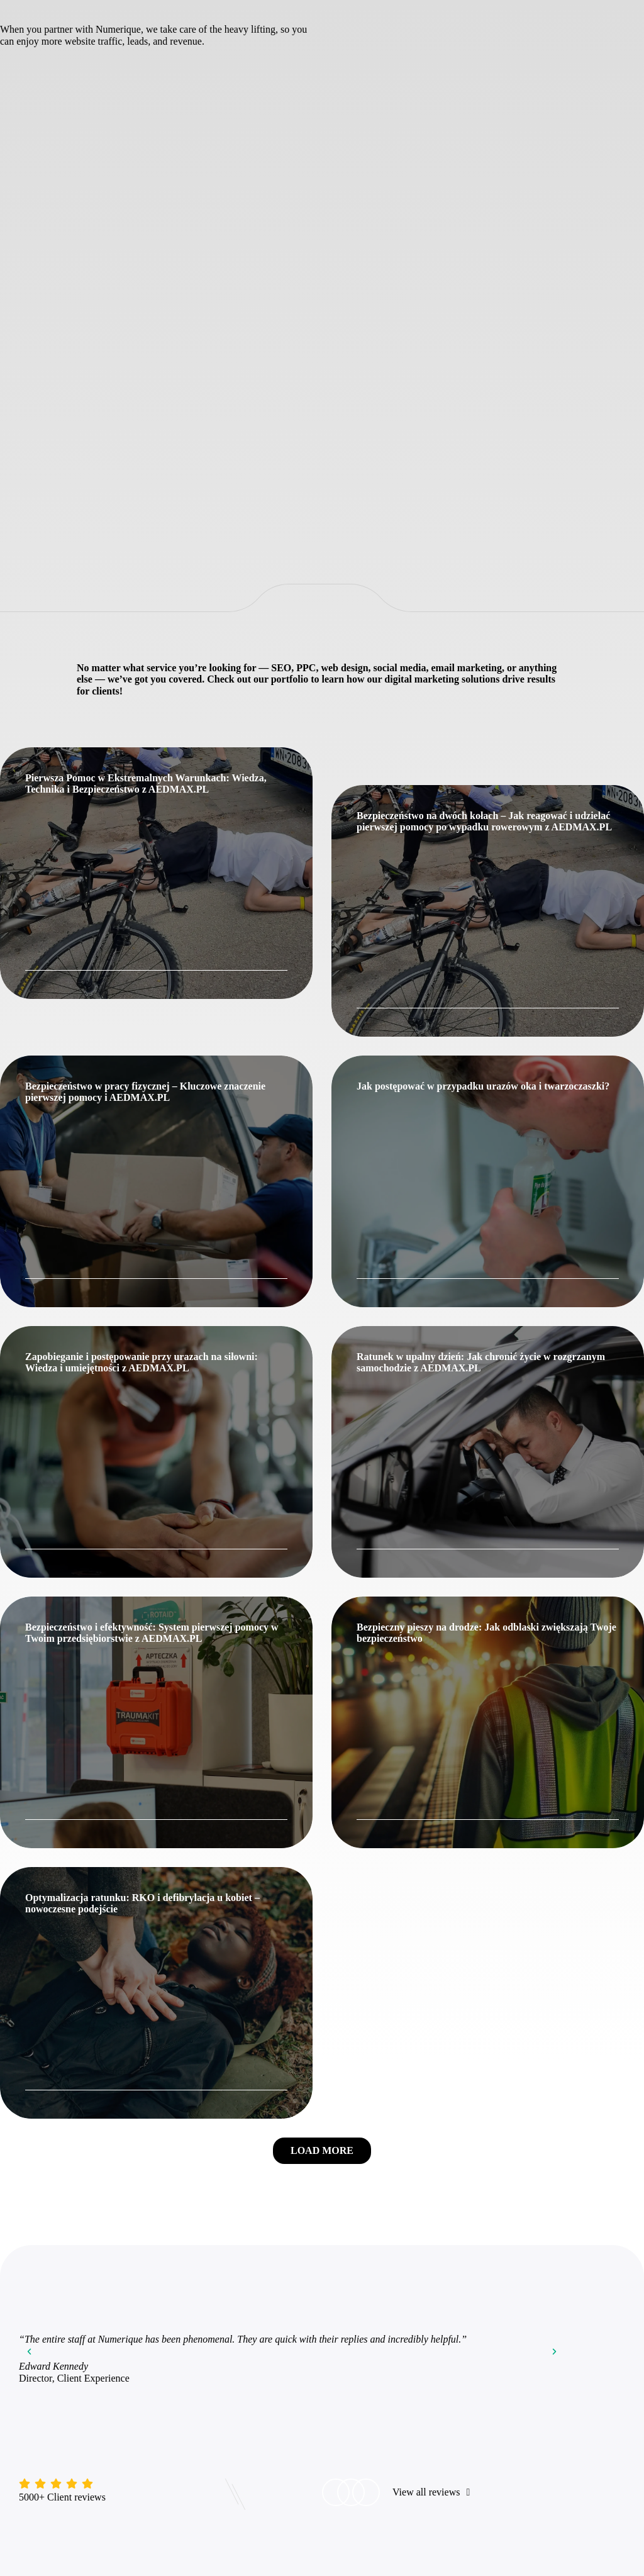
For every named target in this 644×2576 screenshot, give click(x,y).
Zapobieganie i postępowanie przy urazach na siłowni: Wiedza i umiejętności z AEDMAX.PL (141, 1362)
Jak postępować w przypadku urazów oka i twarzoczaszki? (483, 1086)
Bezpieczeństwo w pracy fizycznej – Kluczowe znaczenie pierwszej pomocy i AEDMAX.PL (145, 1092)
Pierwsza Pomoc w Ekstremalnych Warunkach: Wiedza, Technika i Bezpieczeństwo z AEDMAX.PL (146, 783)
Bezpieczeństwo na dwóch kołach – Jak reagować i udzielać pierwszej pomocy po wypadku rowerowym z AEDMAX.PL (484, 821)
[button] (322, 2151)
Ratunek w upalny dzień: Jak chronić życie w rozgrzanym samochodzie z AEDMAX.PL (481, 1362)
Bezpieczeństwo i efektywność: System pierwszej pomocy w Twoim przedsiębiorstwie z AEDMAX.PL (152, 1633)
